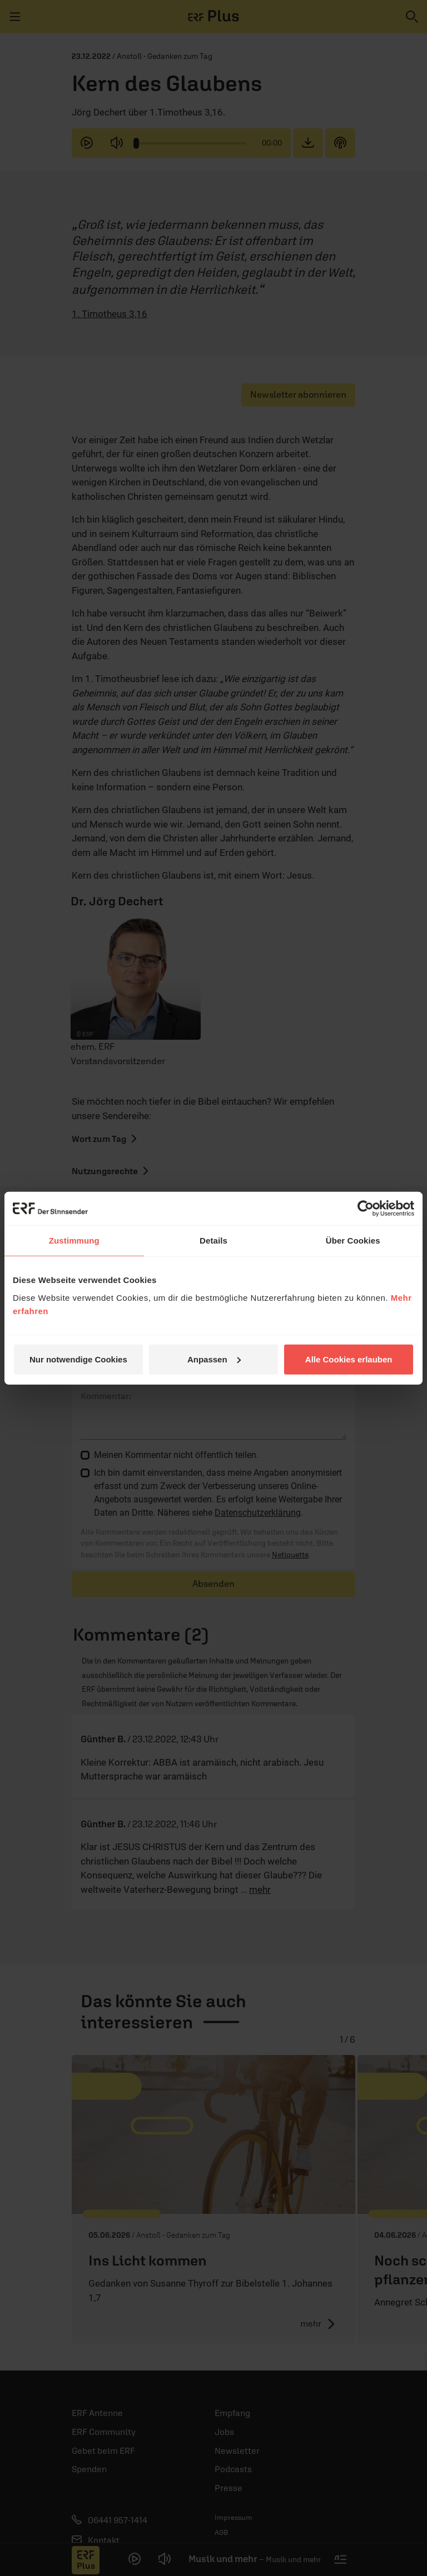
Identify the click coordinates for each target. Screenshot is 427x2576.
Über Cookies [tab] (353, 1240)
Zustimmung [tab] (74, 1240)
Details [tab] (213, 1240)
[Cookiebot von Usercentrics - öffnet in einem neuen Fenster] (365, 1208)
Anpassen (214, 1359)
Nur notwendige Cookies (78, 1359)
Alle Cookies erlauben (349, 1359)
